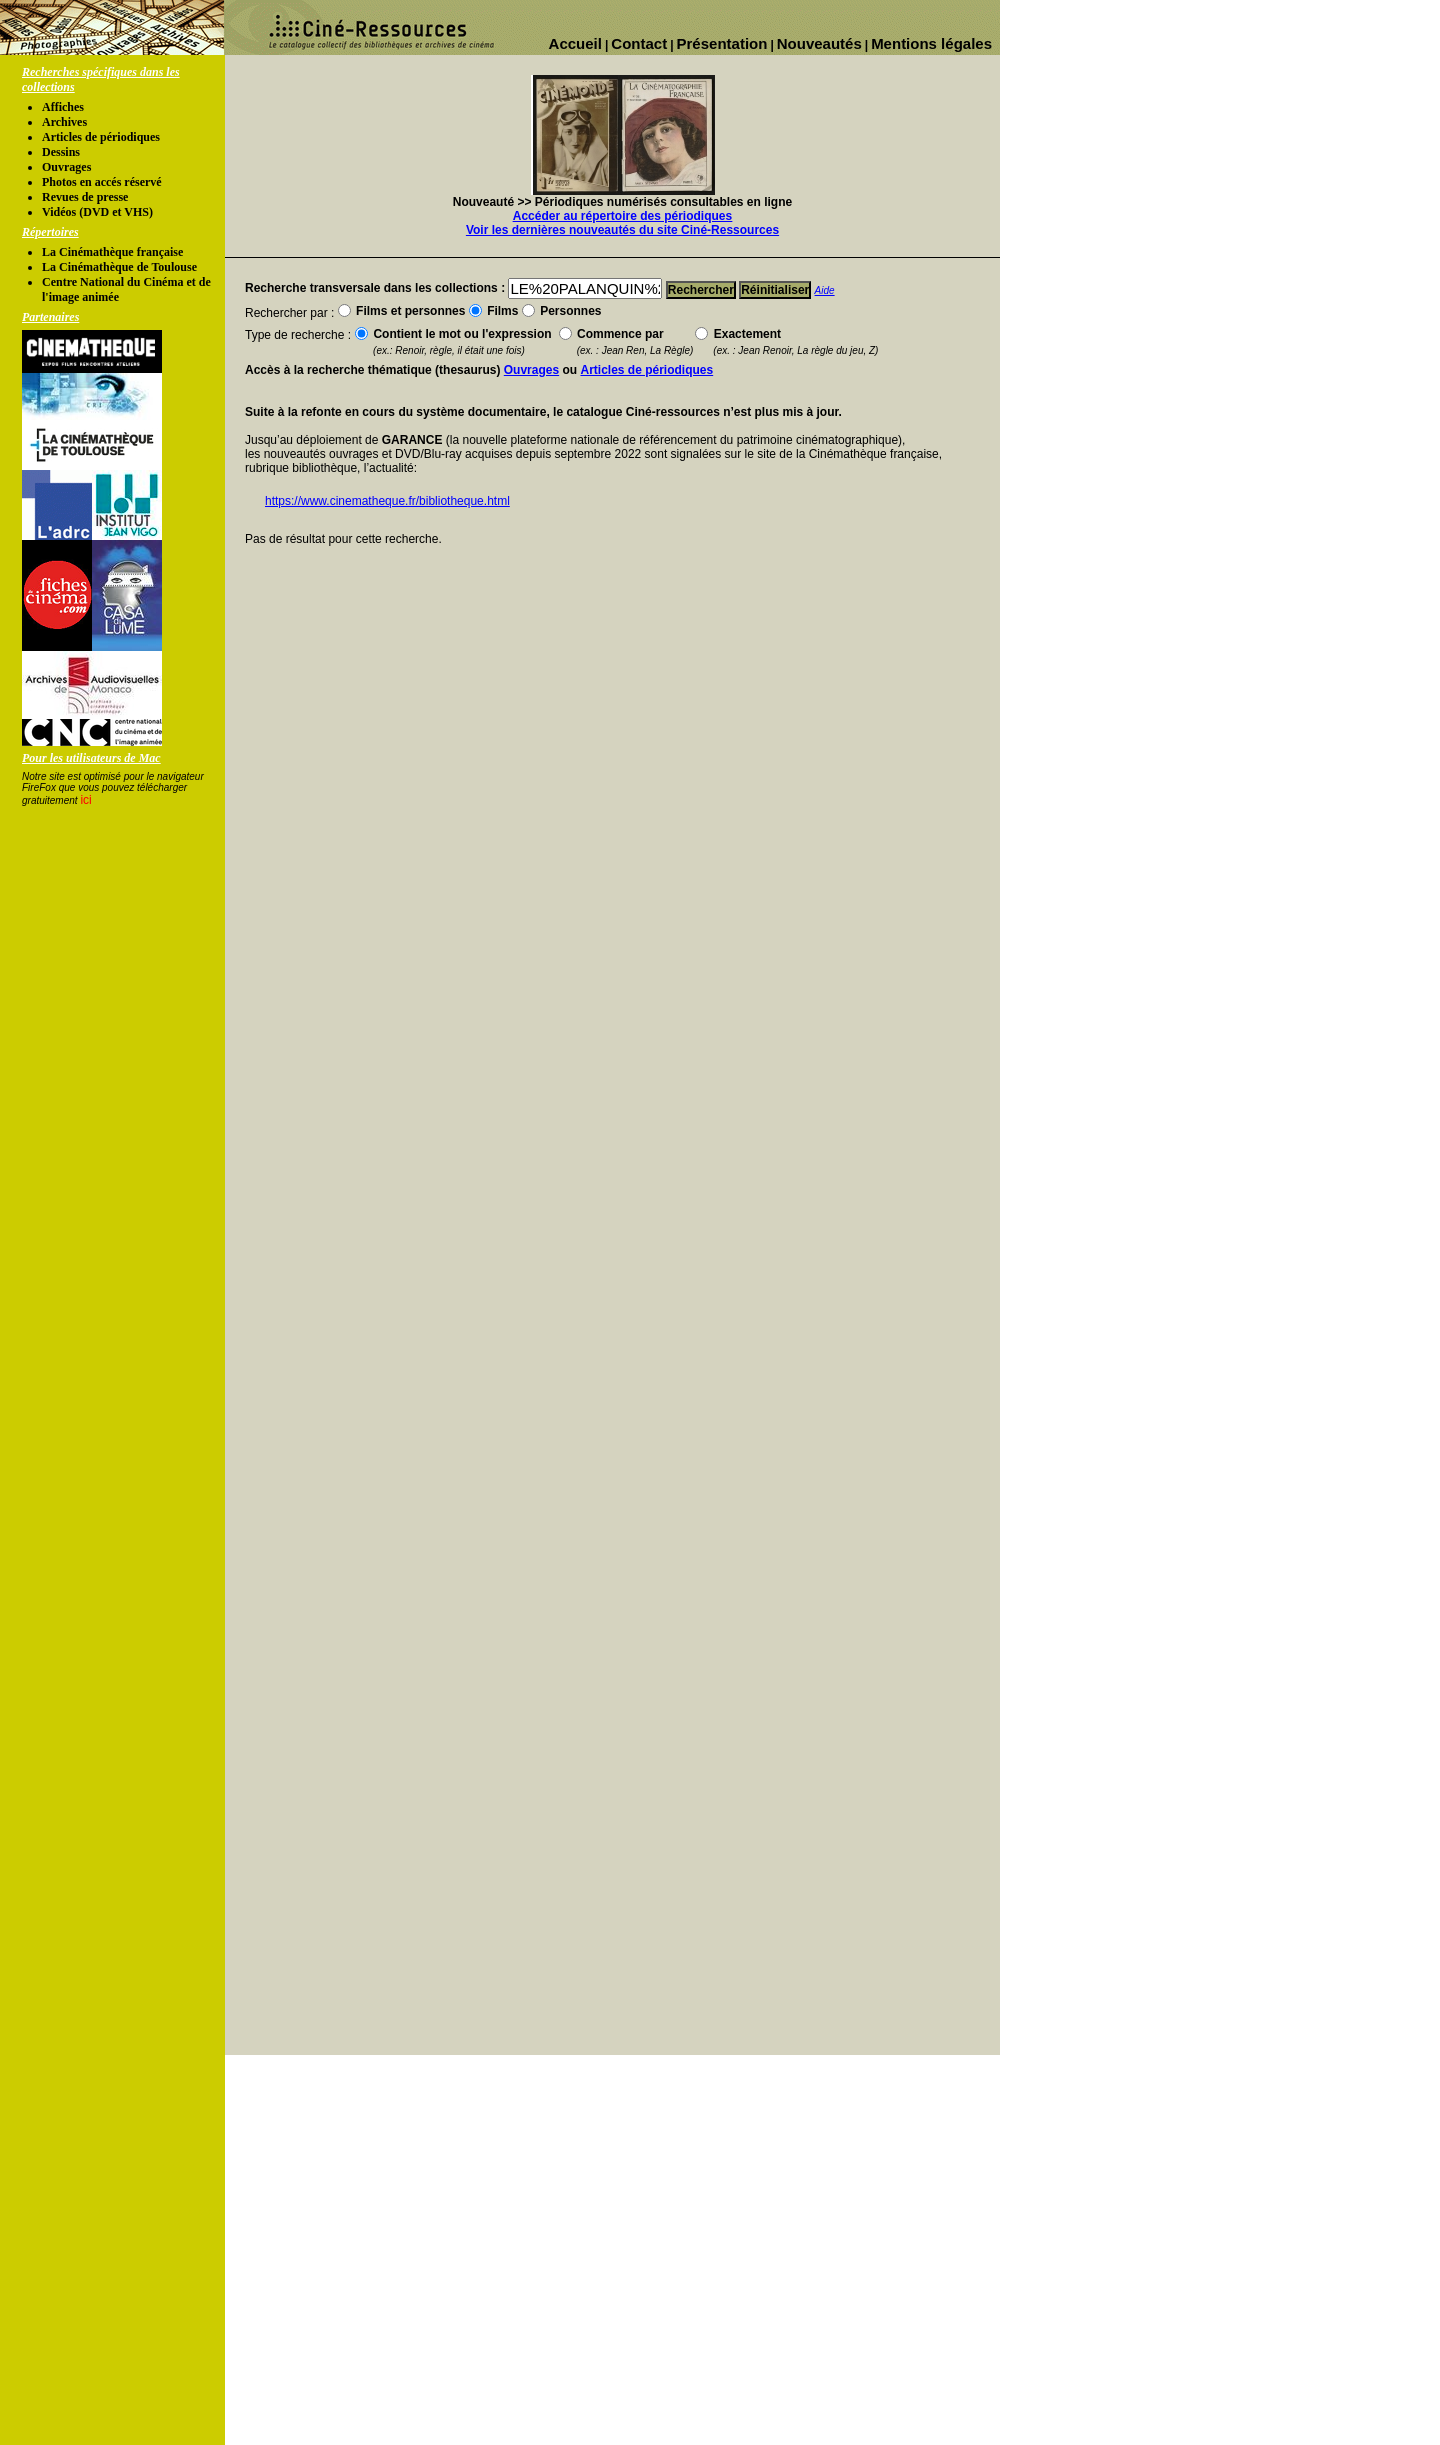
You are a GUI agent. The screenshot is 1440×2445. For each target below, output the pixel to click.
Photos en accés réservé (102, 182)
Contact (639, 43)
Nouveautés (819, 43)
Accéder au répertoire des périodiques (622, 216)
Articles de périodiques (101, 137)
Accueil (575, 43)
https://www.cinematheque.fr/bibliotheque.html (387, 501)
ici (85, 800)
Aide (825, 290)
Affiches (63, 107)
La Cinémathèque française (112, 252)
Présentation (722, 43)
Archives (64, 122)
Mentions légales (931, 43)
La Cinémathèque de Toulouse (119, 267)
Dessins (61, 152)
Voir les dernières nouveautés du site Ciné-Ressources (622, 230)
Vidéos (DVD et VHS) (97, 212)
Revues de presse (85, 197)
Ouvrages (66, 167)
